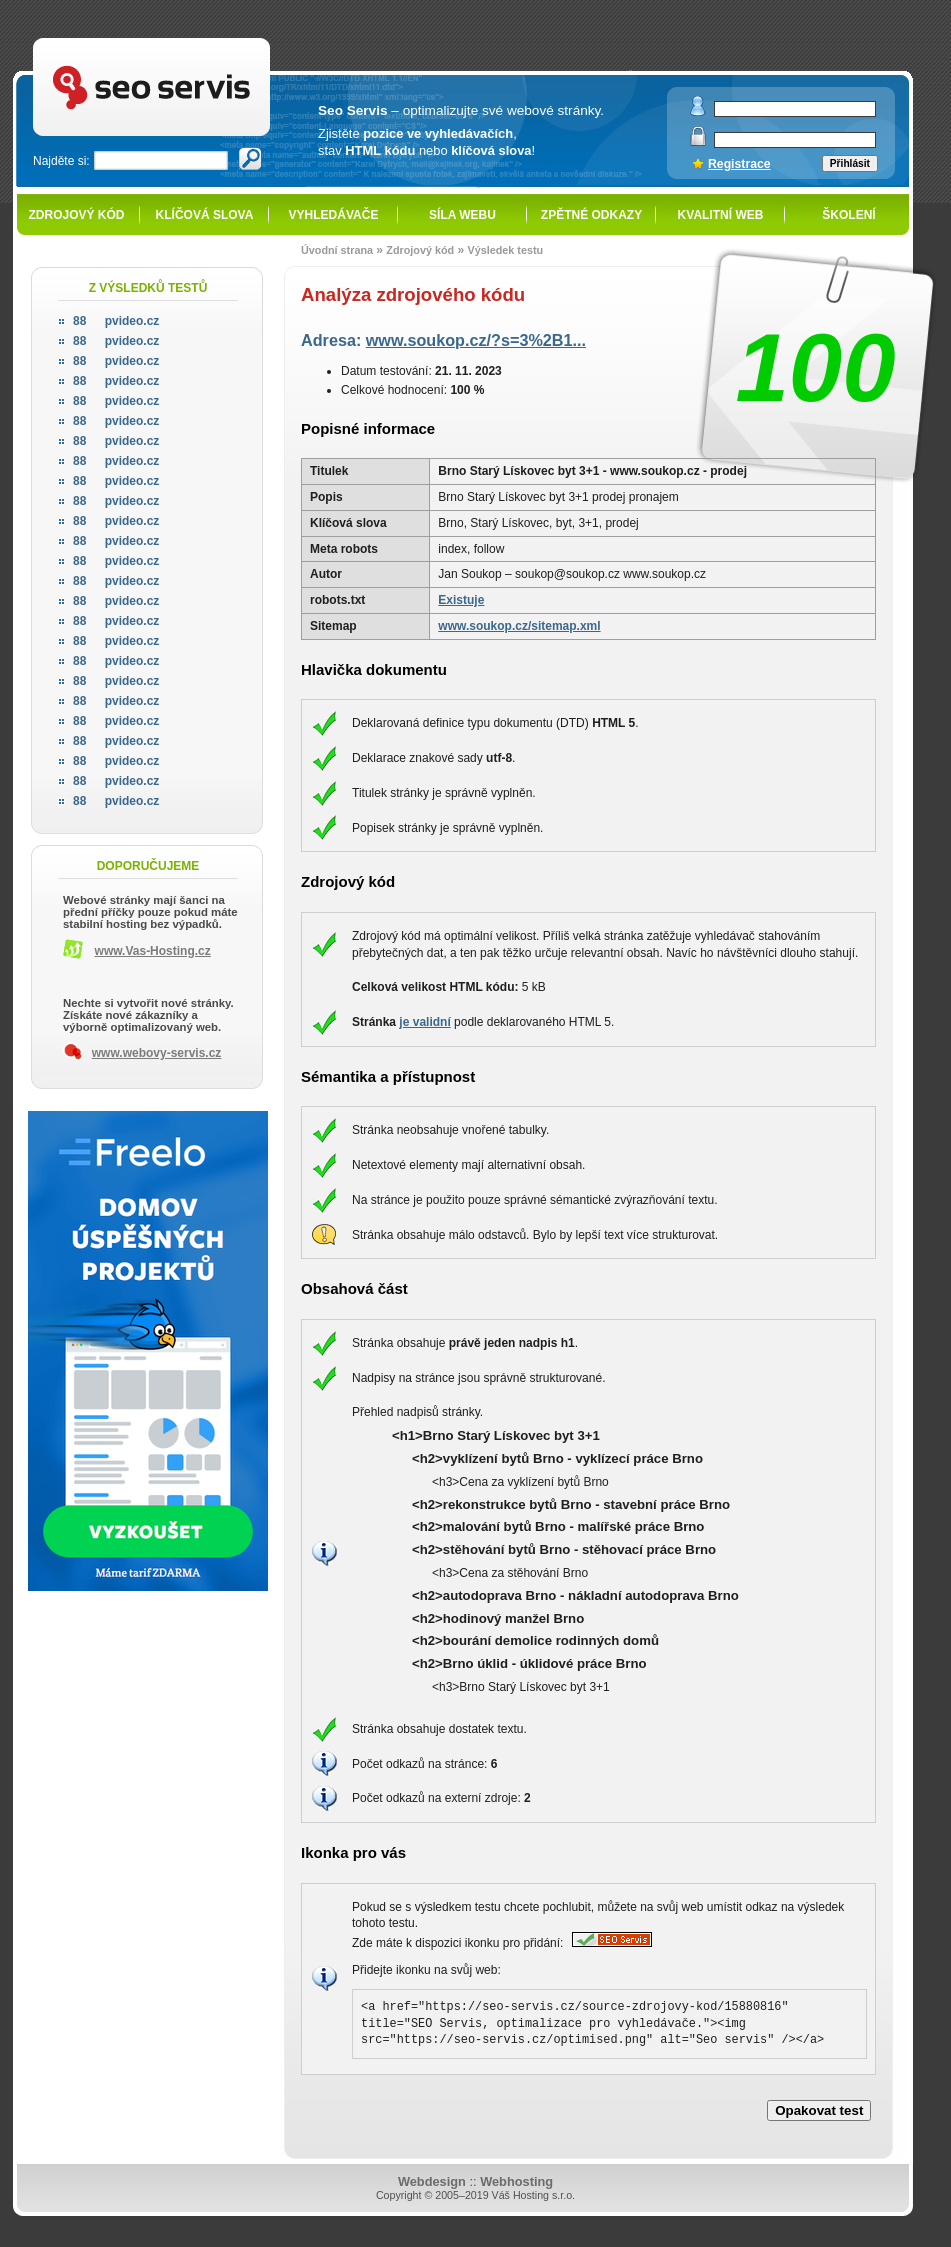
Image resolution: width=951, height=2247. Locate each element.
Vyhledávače (334, 215)
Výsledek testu (505, 250)
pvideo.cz (116, 321)
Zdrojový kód (76, 215)
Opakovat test (819, 2110)
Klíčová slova (205, 215)
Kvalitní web (721, 215)
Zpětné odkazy (591, 215)
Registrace (739, 164)
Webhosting (516, 2181)
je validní (424, 1022)
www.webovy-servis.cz (157, 1053)
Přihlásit (850, 163)
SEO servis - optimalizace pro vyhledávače (193, 40)
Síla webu (462, 215)
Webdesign (432, 2181)
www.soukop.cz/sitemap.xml (519, 626)
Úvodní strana (337, 250)
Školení (848, 215)
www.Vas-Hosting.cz (153, 951)
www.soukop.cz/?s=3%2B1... (476, 340)
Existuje (461, 600)
